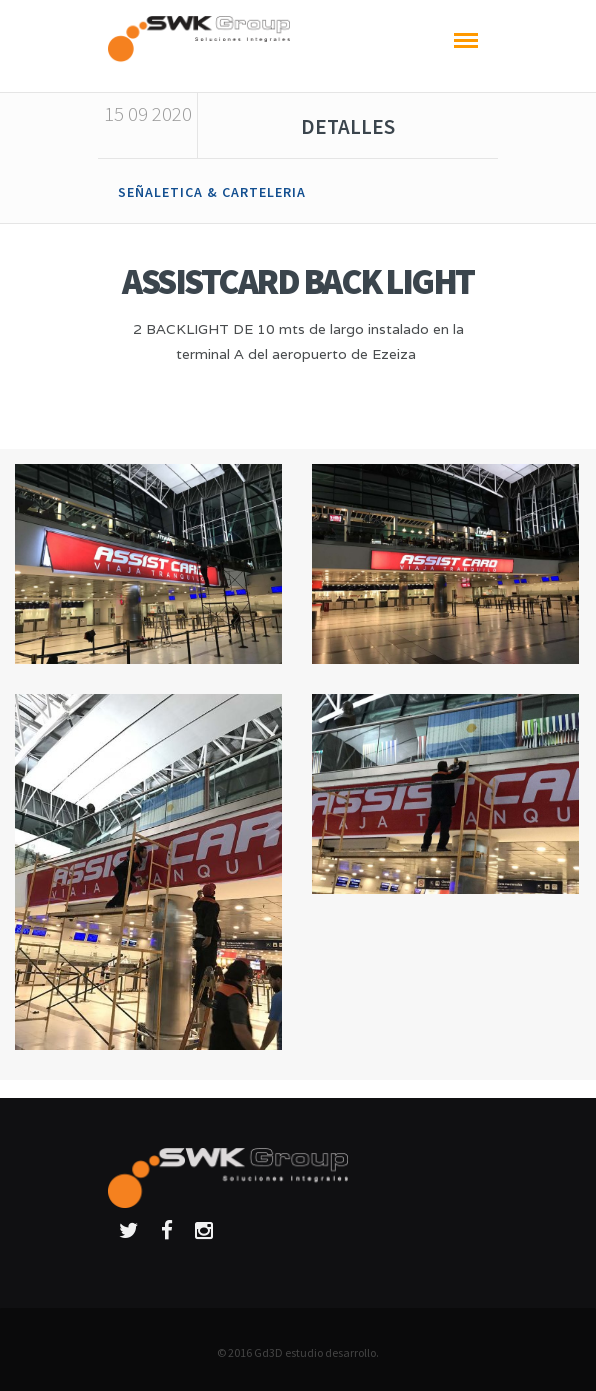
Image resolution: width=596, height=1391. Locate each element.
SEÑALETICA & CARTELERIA (212, 192)
